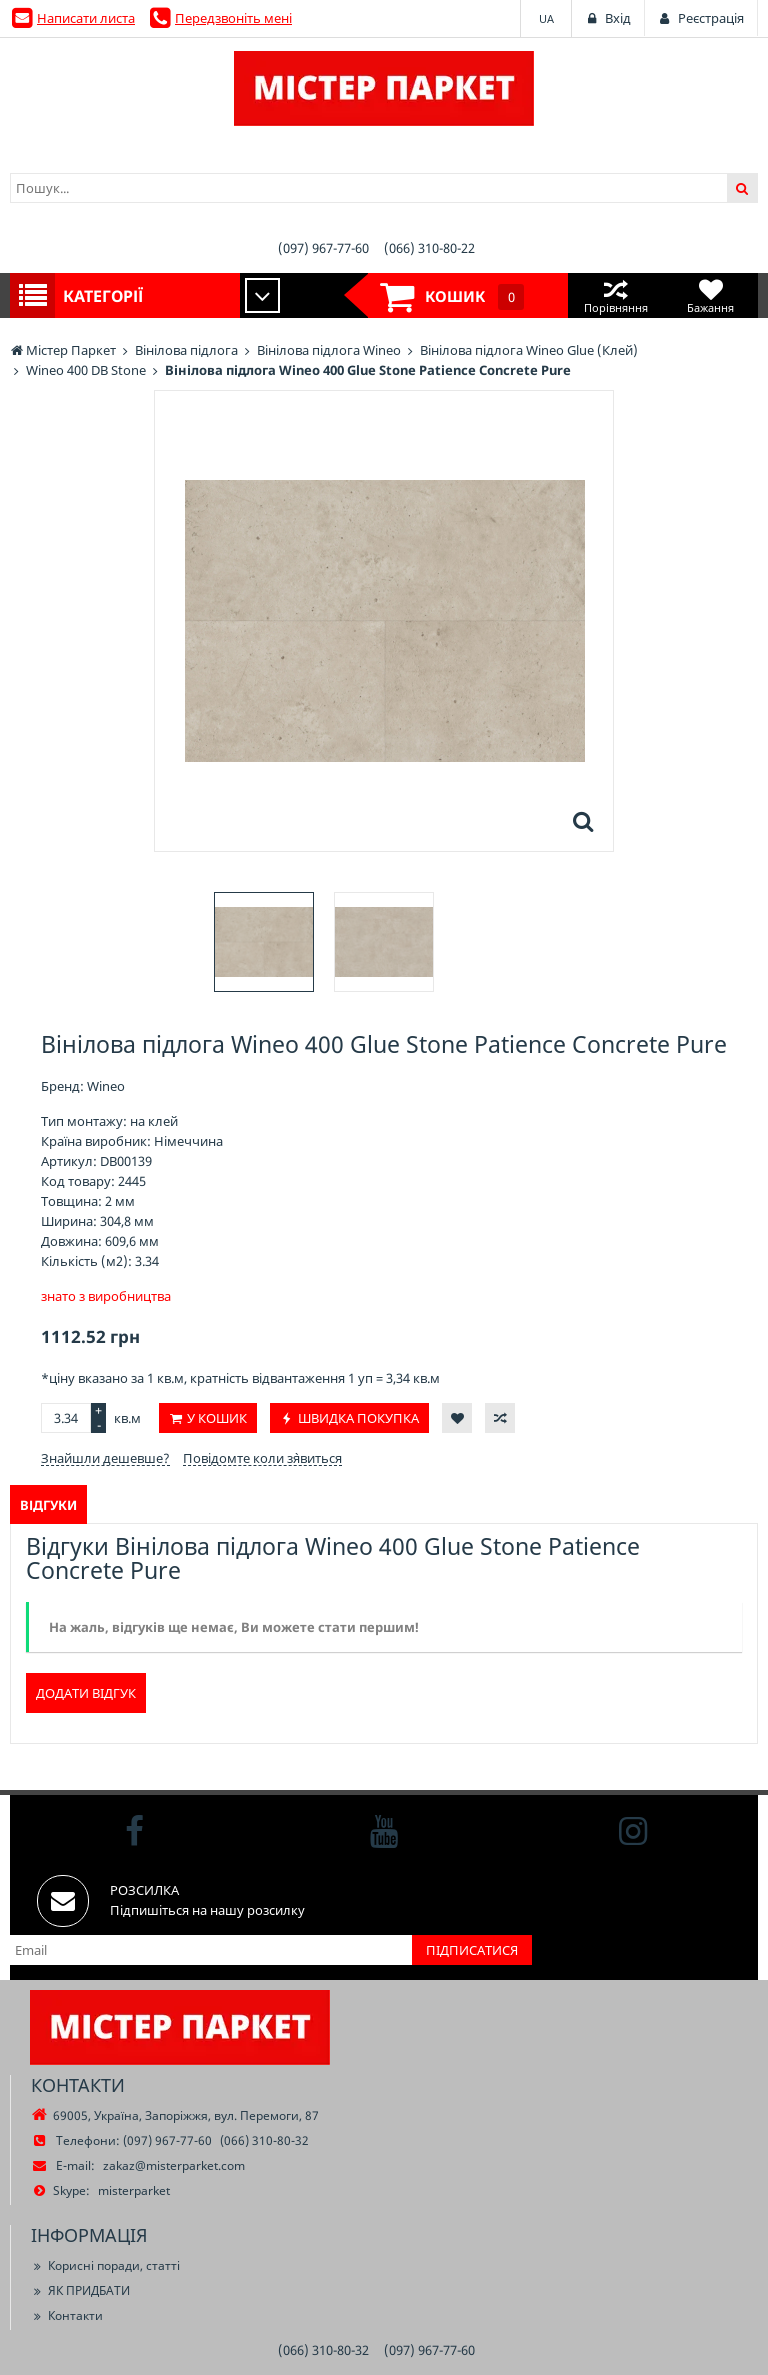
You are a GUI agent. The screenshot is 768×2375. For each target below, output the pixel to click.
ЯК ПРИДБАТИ (80, 2290)
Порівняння (615, 295)
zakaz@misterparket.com (174, 2165)
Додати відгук (86, 1693)
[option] (264, 942)
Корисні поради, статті (105, 2265)
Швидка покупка (358, 1418)
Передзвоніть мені (233, 18)
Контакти (67, 2315)
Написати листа (86, 18)
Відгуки (48, 1505)
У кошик (217, 1418)
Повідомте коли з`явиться (262, 1458)
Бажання (710, 295)
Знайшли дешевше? (105, 1458)
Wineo (106, 1086)
